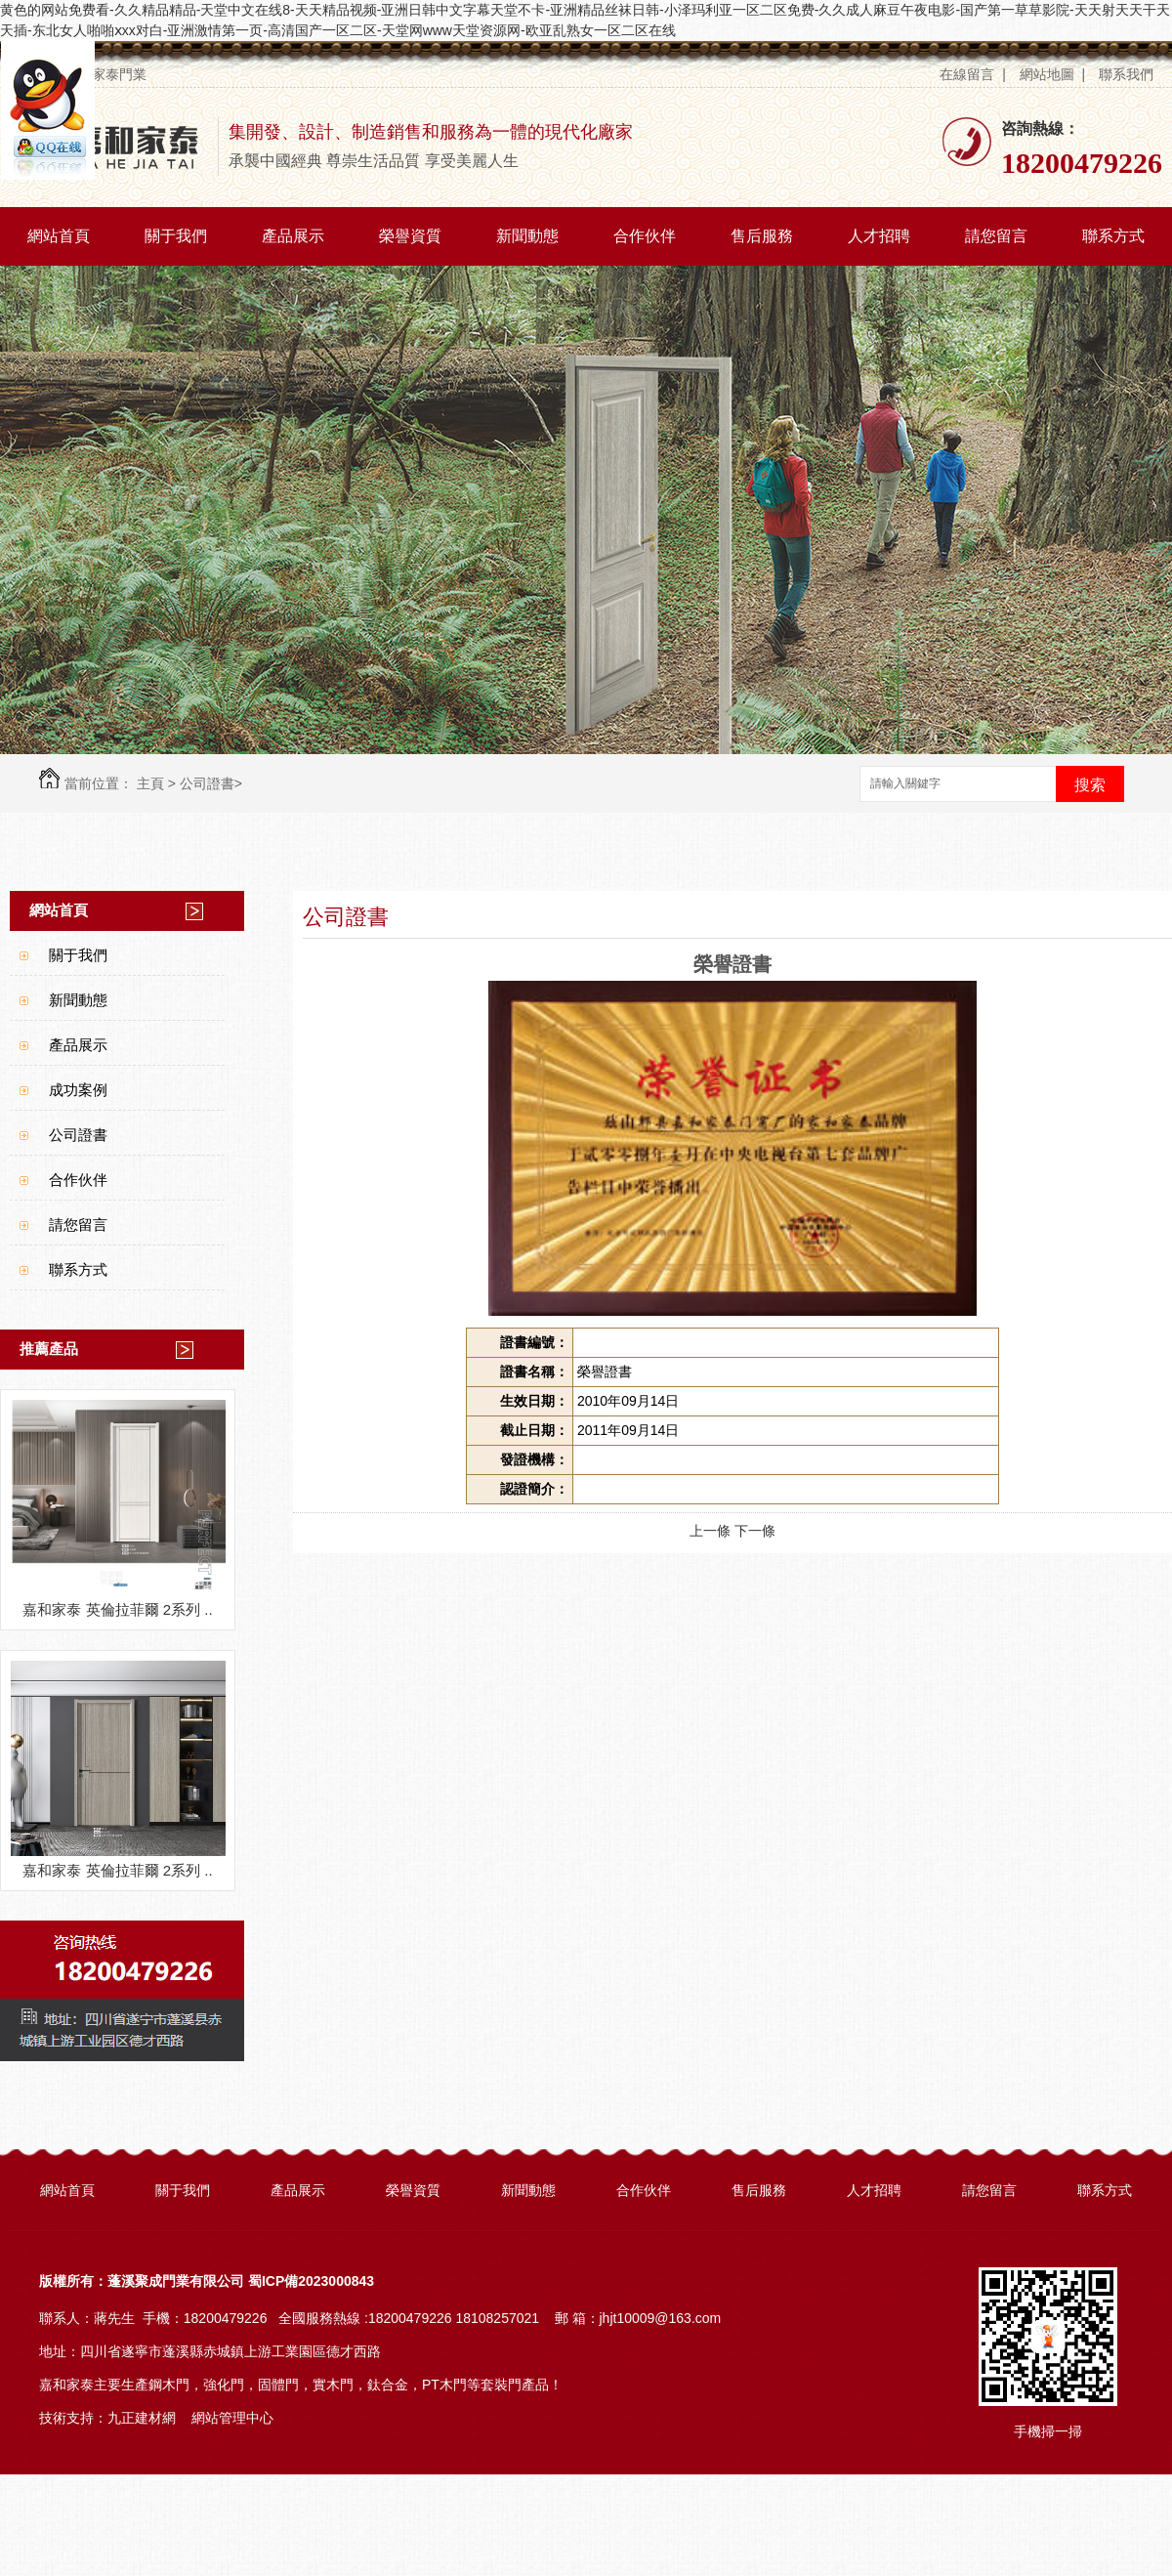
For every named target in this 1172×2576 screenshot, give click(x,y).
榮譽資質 (410, 236)
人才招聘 (879, 236)
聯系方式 (1113, 236)
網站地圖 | (1052, 74)
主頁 (150, 783)
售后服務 (762, 236)
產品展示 (293, 236)
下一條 (754, 1531)
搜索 (1090, 785)
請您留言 (996, 236)
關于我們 (176, 236)
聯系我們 (1128, 74)
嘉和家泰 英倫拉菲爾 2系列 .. (117, 1609)
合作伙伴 (644, 236)
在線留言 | (972, 74)
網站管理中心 (232, 2418)
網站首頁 (58, 236)
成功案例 (78, 1089)
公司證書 (78, 1134)
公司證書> (211, 783)
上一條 (710, 1531)
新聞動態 (527, 236)
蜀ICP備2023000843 (311, 2281)
